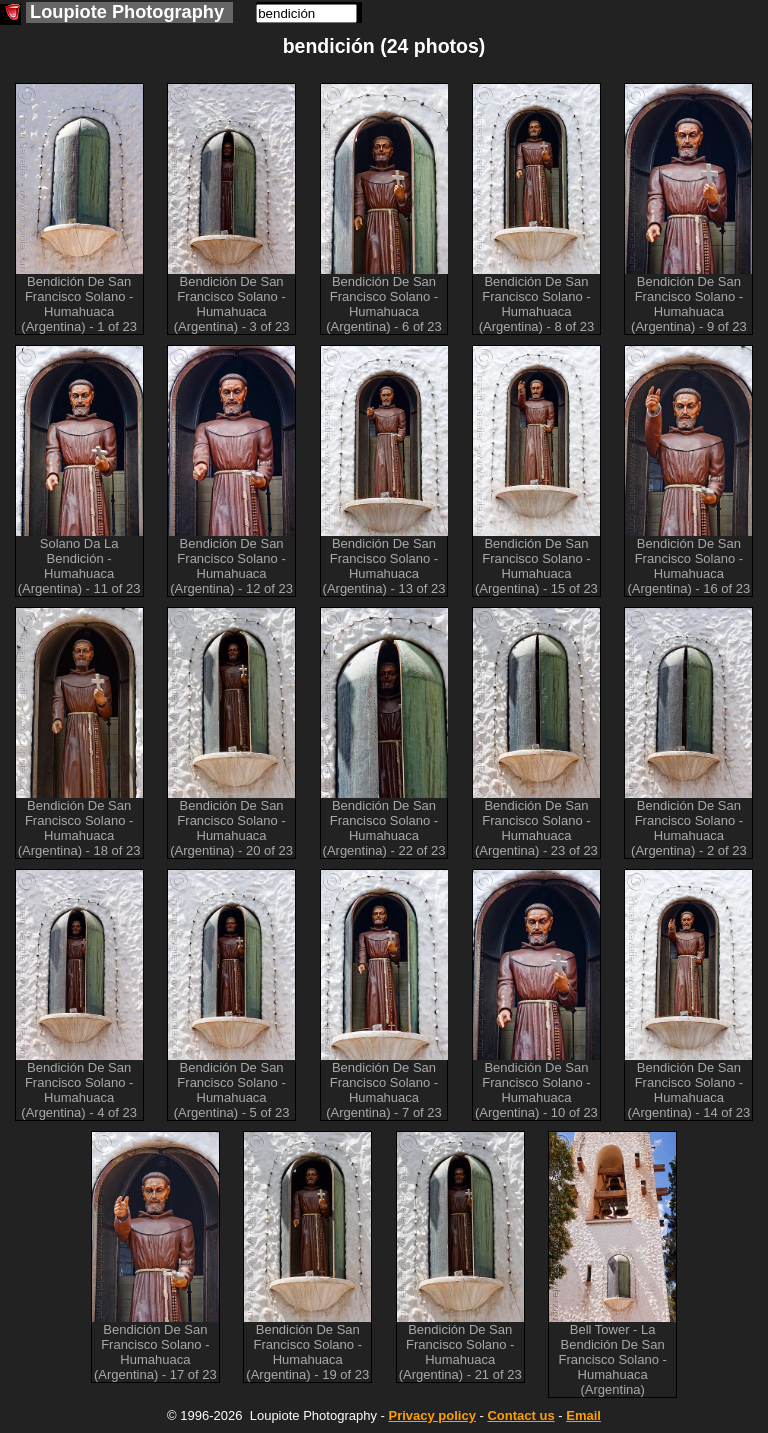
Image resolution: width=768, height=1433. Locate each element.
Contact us (520, 1415)
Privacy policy (431, 1415)
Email (583, 1415)
